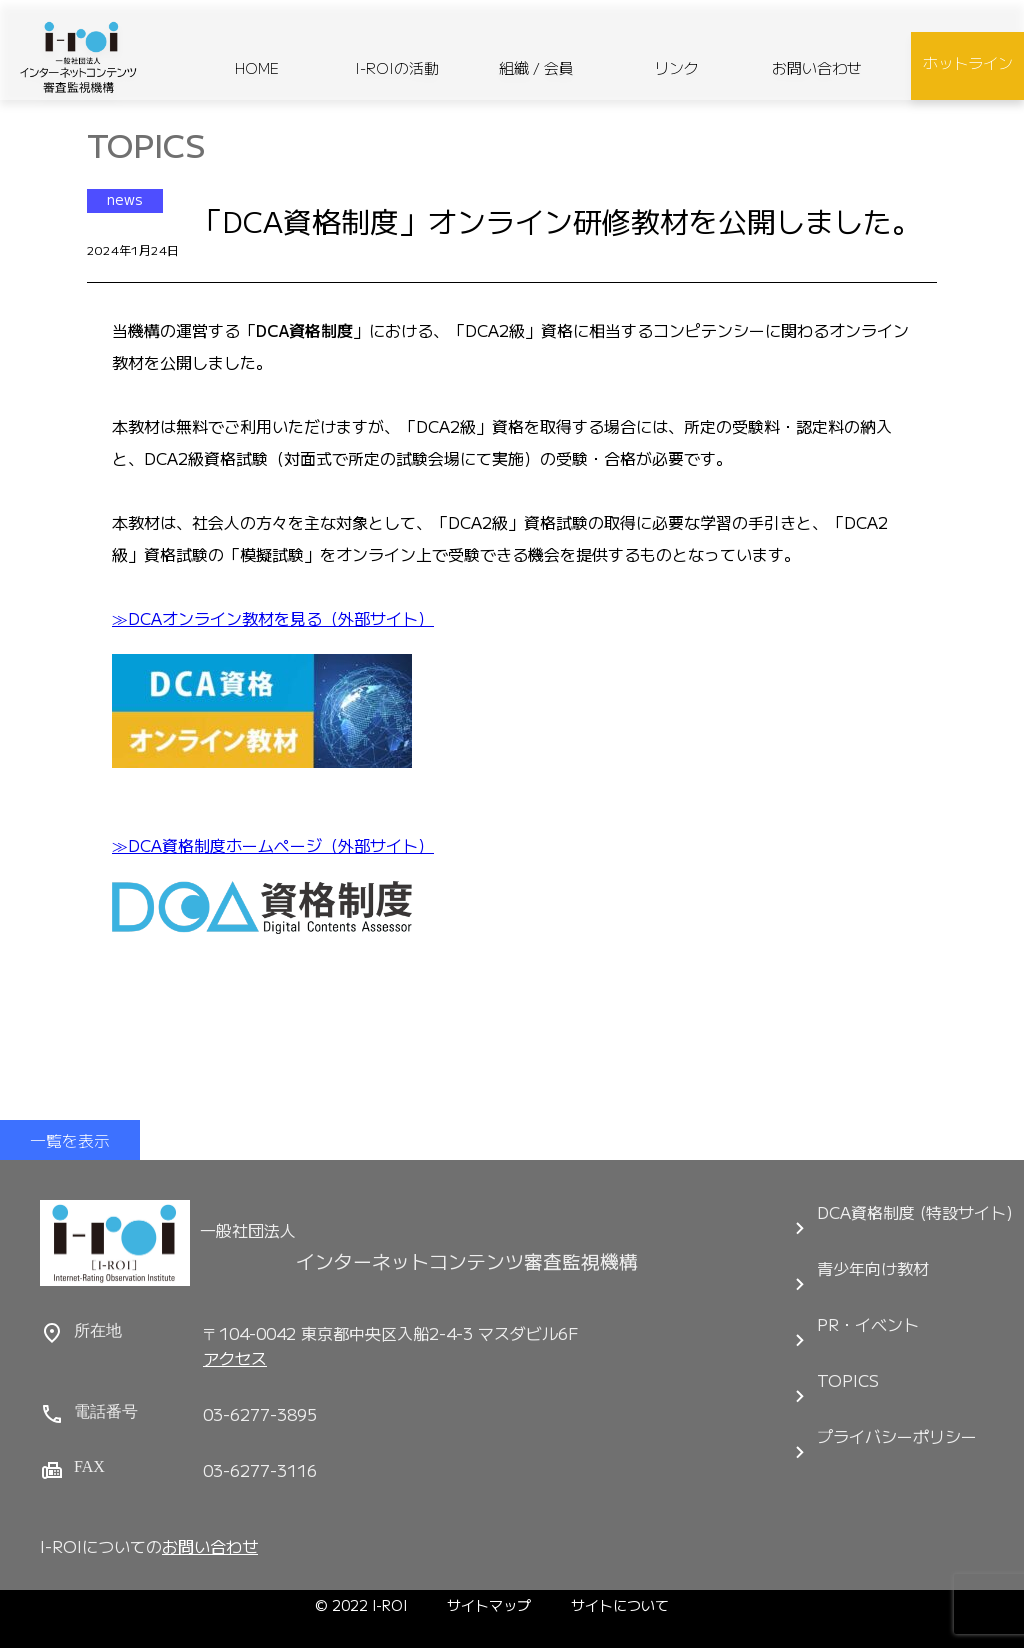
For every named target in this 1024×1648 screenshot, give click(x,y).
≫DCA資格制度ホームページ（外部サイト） (273, 845)
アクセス (235, 1358)
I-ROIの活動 (397, 67)
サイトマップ (489, 1605)
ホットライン (968, 62)
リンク (676, 67)
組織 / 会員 (536, 67)
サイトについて (620, 1605)
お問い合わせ (817, 67)
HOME (257, 67)
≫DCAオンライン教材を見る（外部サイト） (273, 618)
